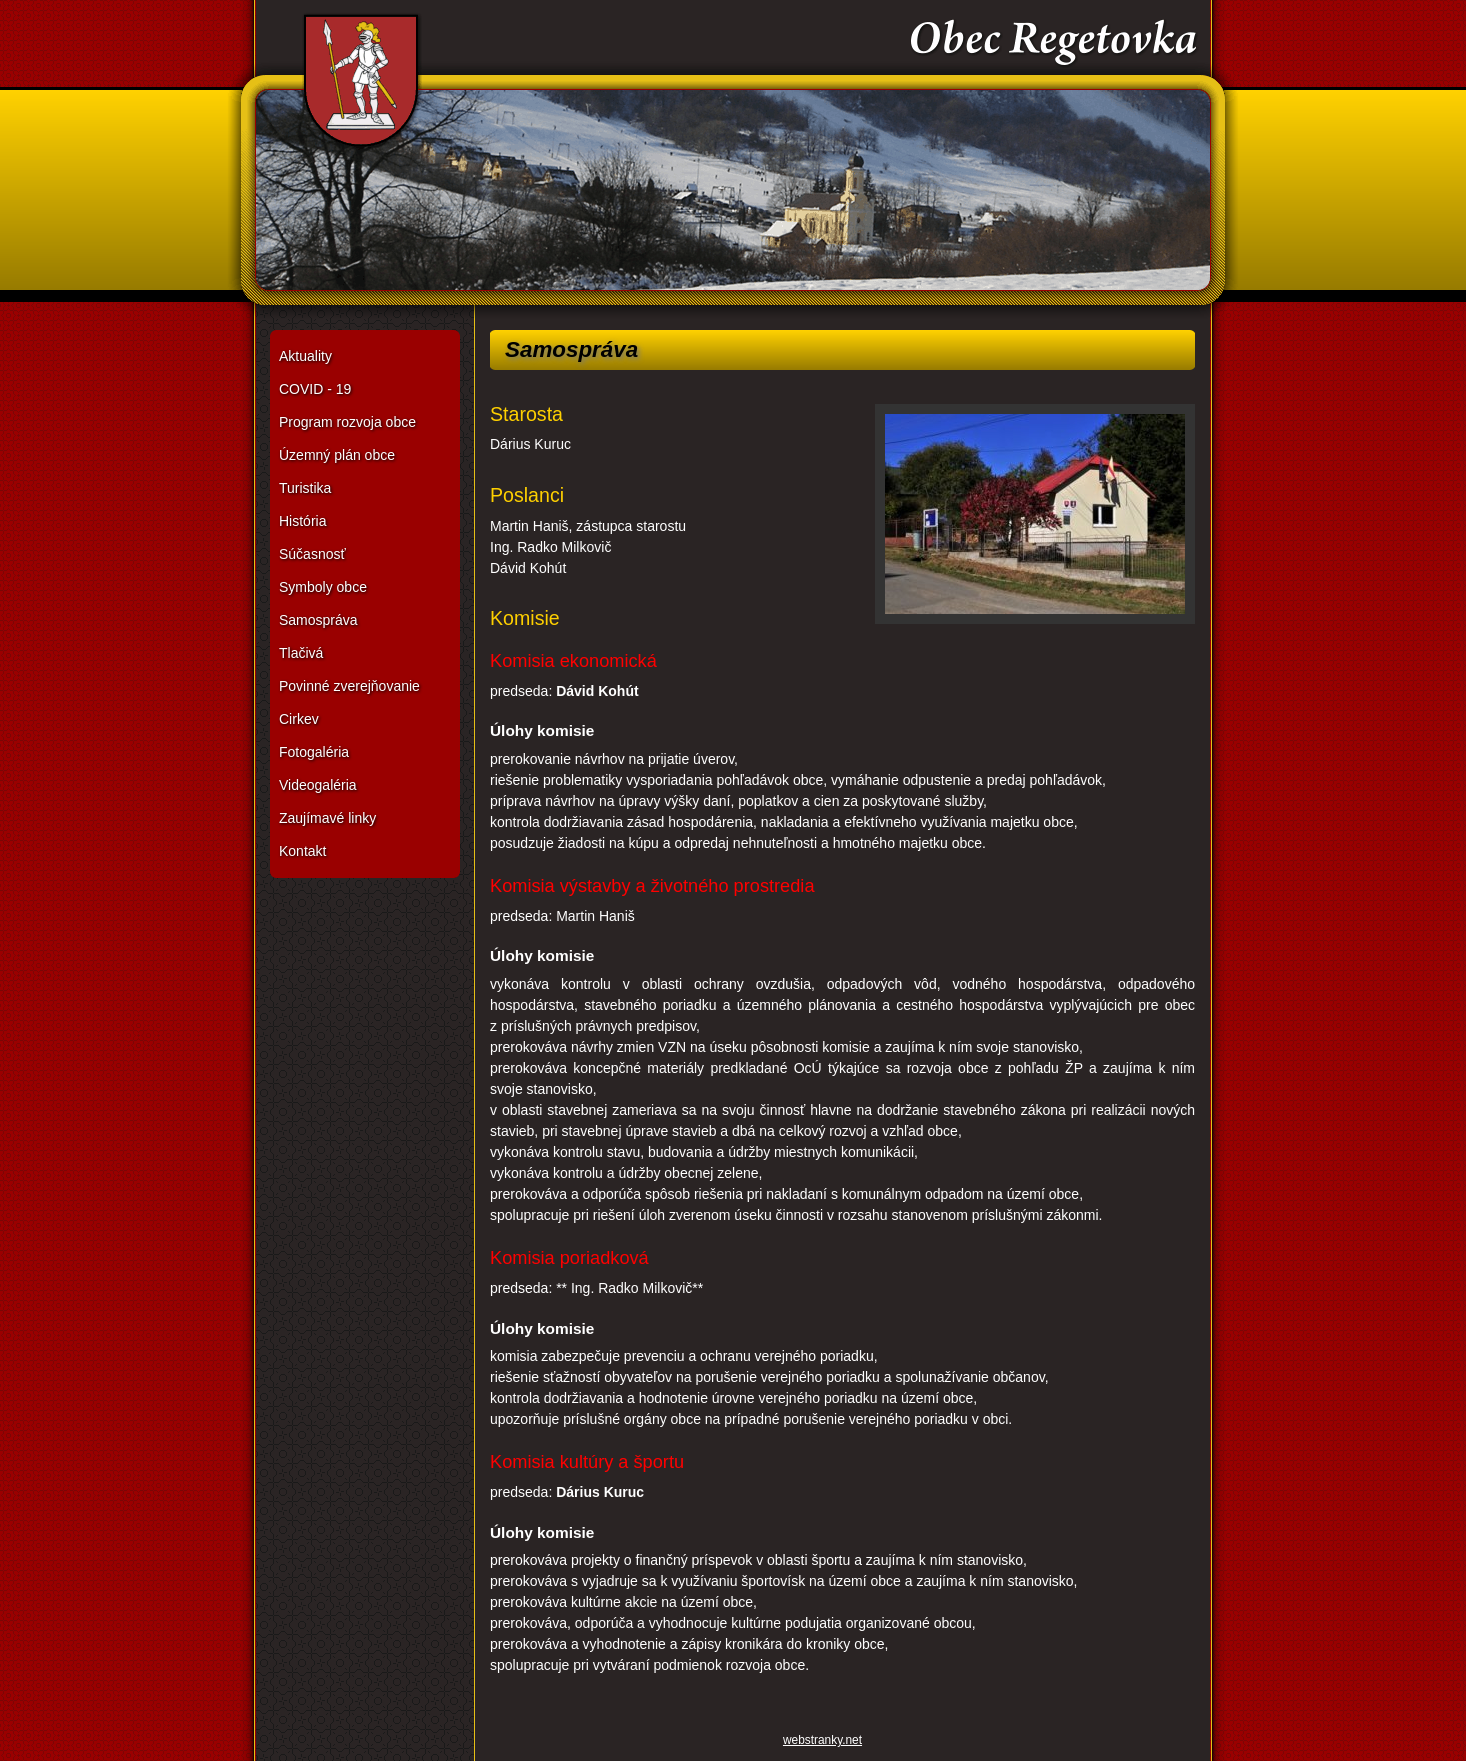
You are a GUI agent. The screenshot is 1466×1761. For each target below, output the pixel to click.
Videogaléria (318, 785)
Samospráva (318, 620)
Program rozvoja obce (347, 422)
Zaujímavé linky (327, 818)
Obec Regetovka (733, 159)
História (302, 521)
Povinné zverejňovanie (349, 686)
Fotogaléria (314, 752)
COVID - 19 (315, 389)
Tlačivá (301, 653)
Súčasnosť (312, 554)
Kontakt (302, 851)
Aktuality (305, 356)
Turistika (305, 488)
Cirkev (299, 719)
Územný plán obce (337, 455)
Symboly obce (323, 587)
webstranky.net (822, 1740)
